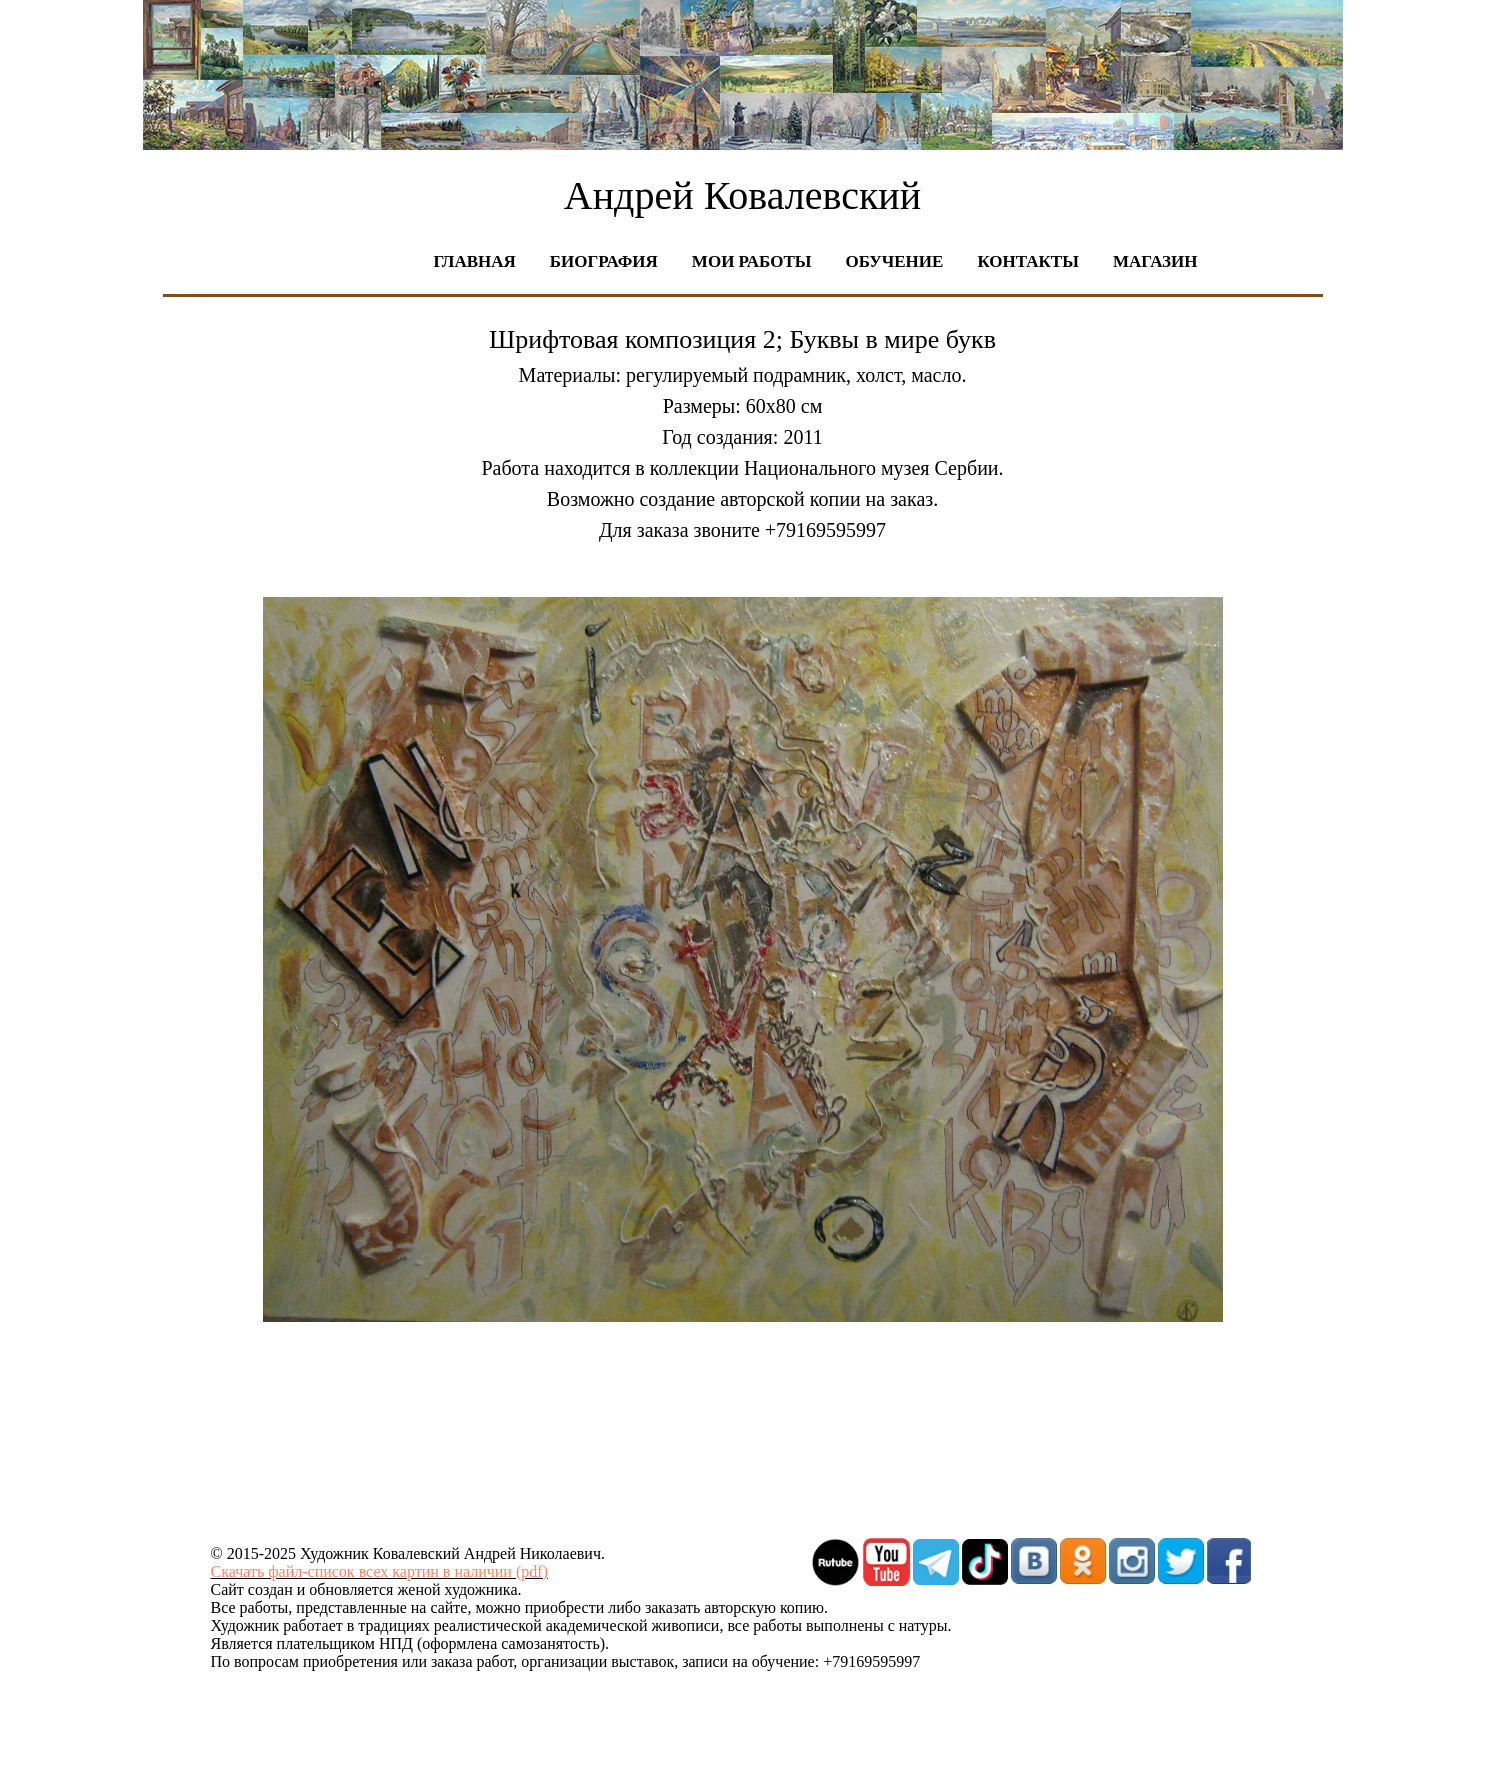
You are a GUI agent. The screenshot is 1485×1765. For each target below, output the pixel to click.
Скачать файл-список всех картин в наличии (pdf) (379, 1571)
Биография (604, 261)
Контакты (1027, 261)
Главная (475, 261)
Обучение (894, 261)
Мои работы (752, 261)
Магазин (1155, 261)
